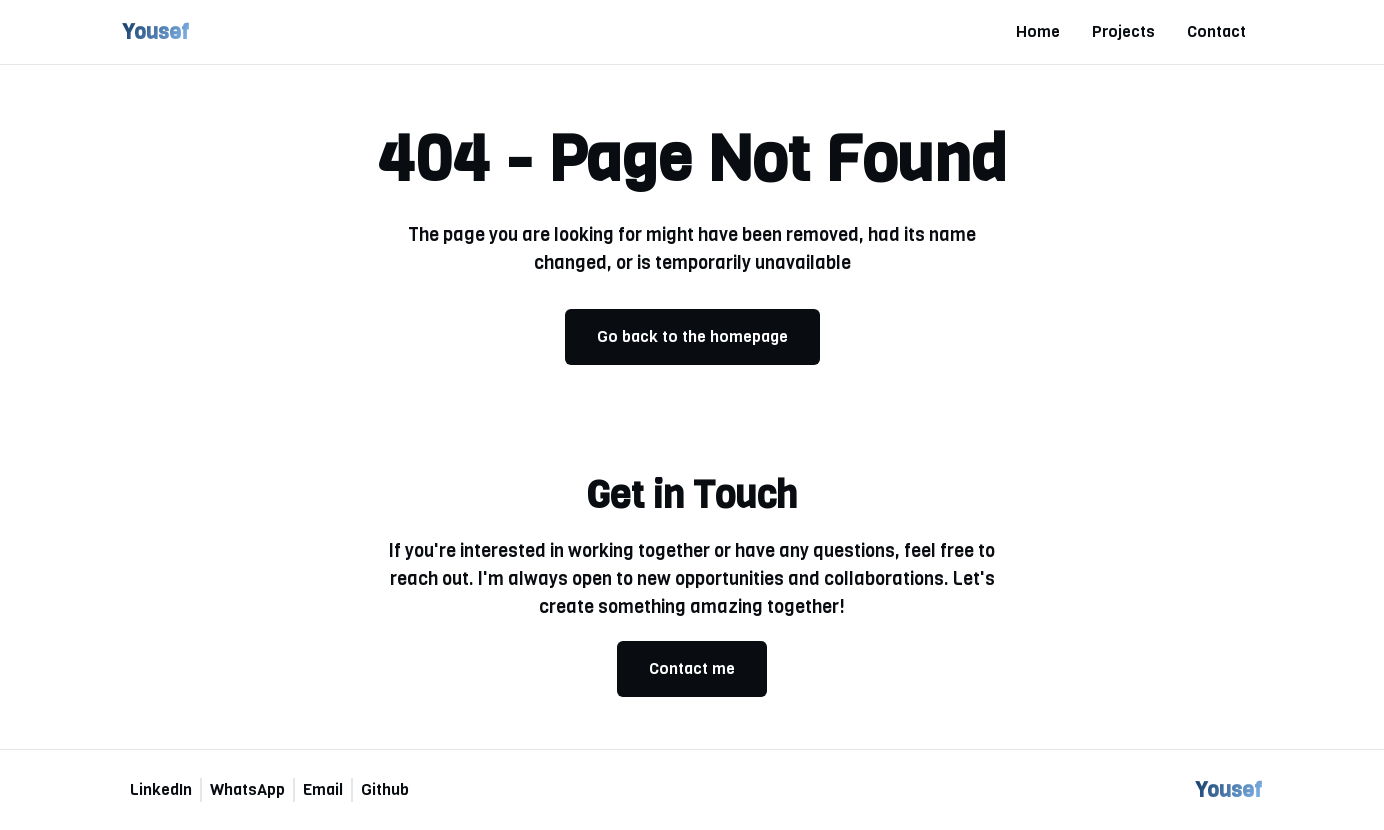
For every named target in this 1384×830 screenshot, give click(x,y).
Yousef (155, 31)
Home (1038, 31)
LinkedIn (161, 789)
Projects (1123, 31)
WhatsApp (247, 789)
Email (323, 789)
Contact (1216, 31)
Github (385, 789)
